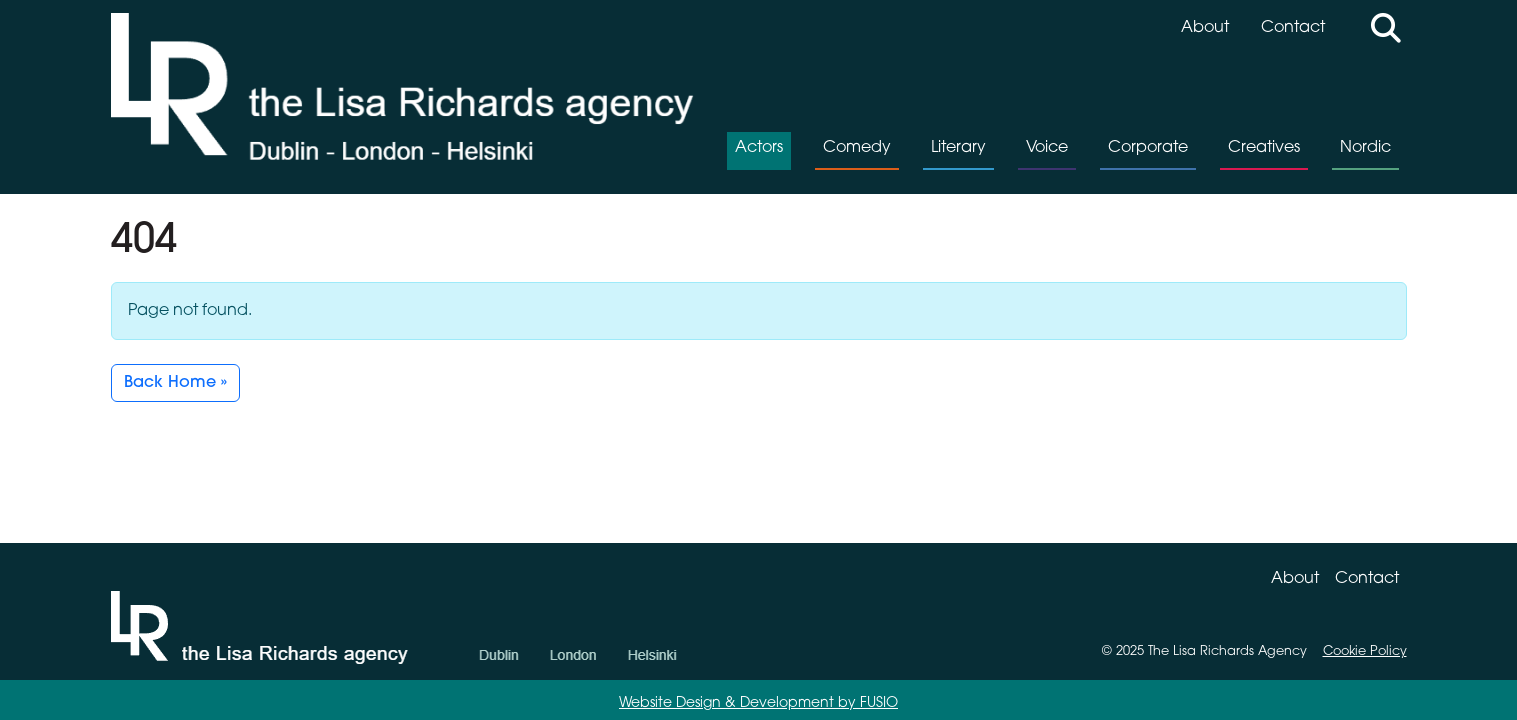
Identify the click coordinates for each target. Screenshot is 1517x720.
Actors (759, 148)
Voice (1047, 148)
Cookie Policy (1365, 651)
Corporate (1148, 148)
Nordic (1365, 148)
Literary (958, 148)
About (1205, 28)
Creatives (1264, 148)
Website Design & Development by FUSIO (758, 703)
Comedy (857, 148)
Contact (1293, 28)
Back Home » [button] (175, 383)
